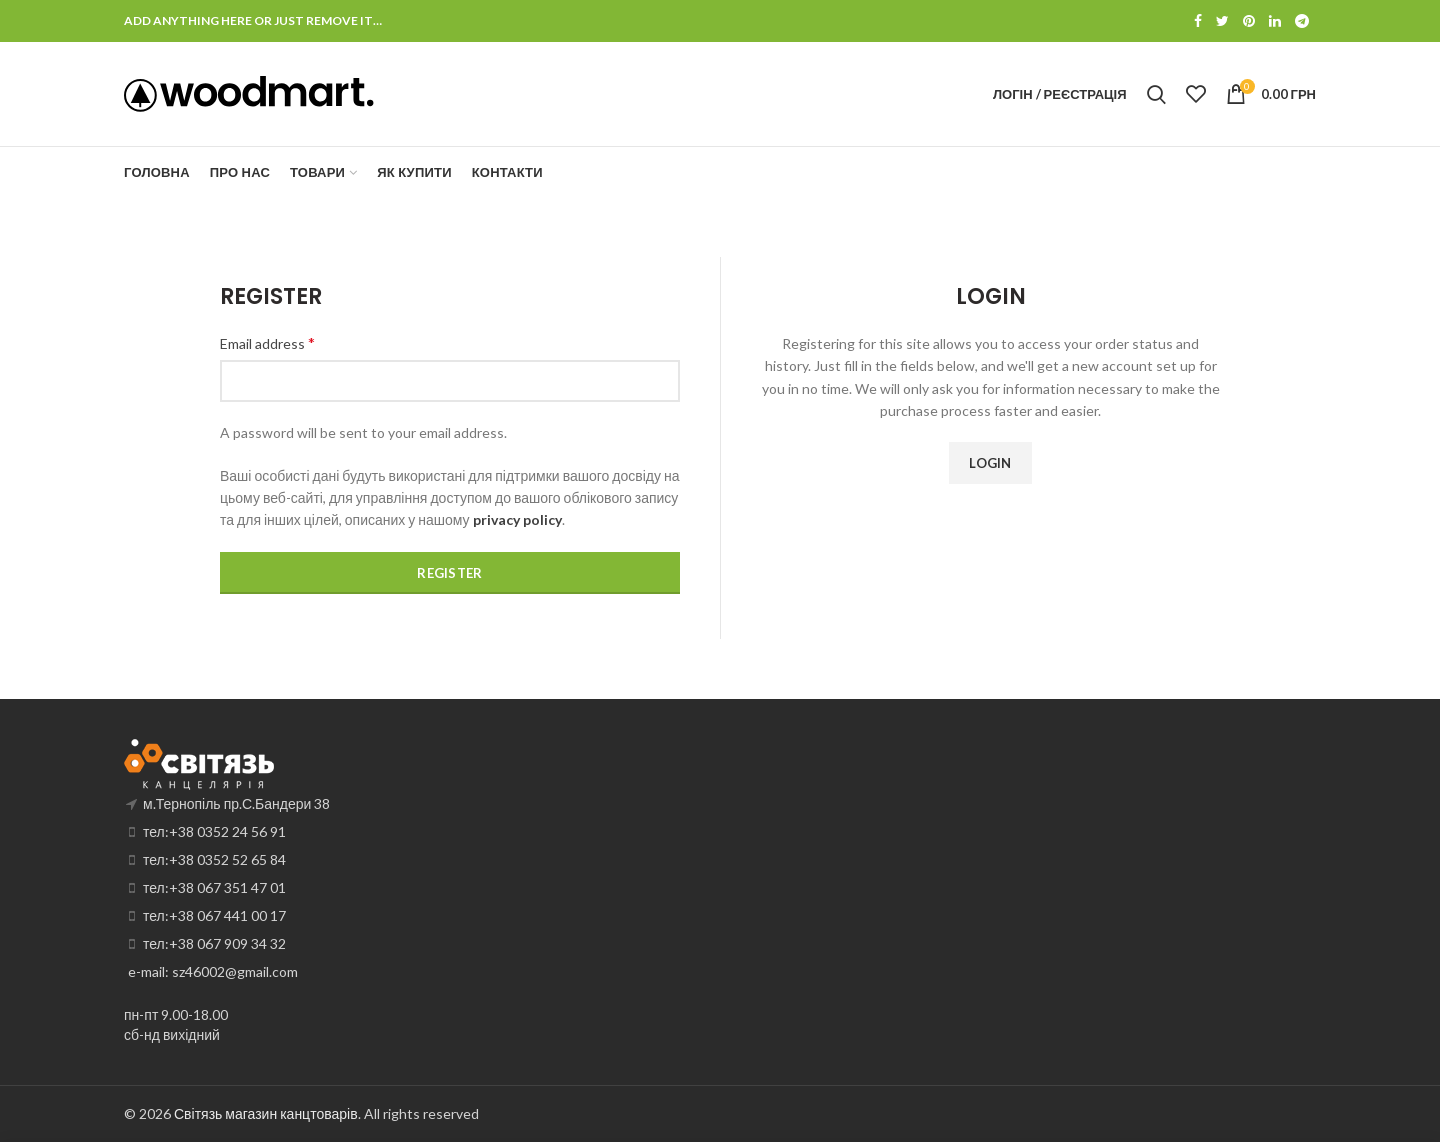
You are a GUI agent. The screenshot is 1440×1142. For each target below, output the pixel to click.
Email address (267, 342)
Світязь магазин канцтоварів (266, 1113)
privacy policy (517, 519)
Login (990, 463)
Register (449, 573)
